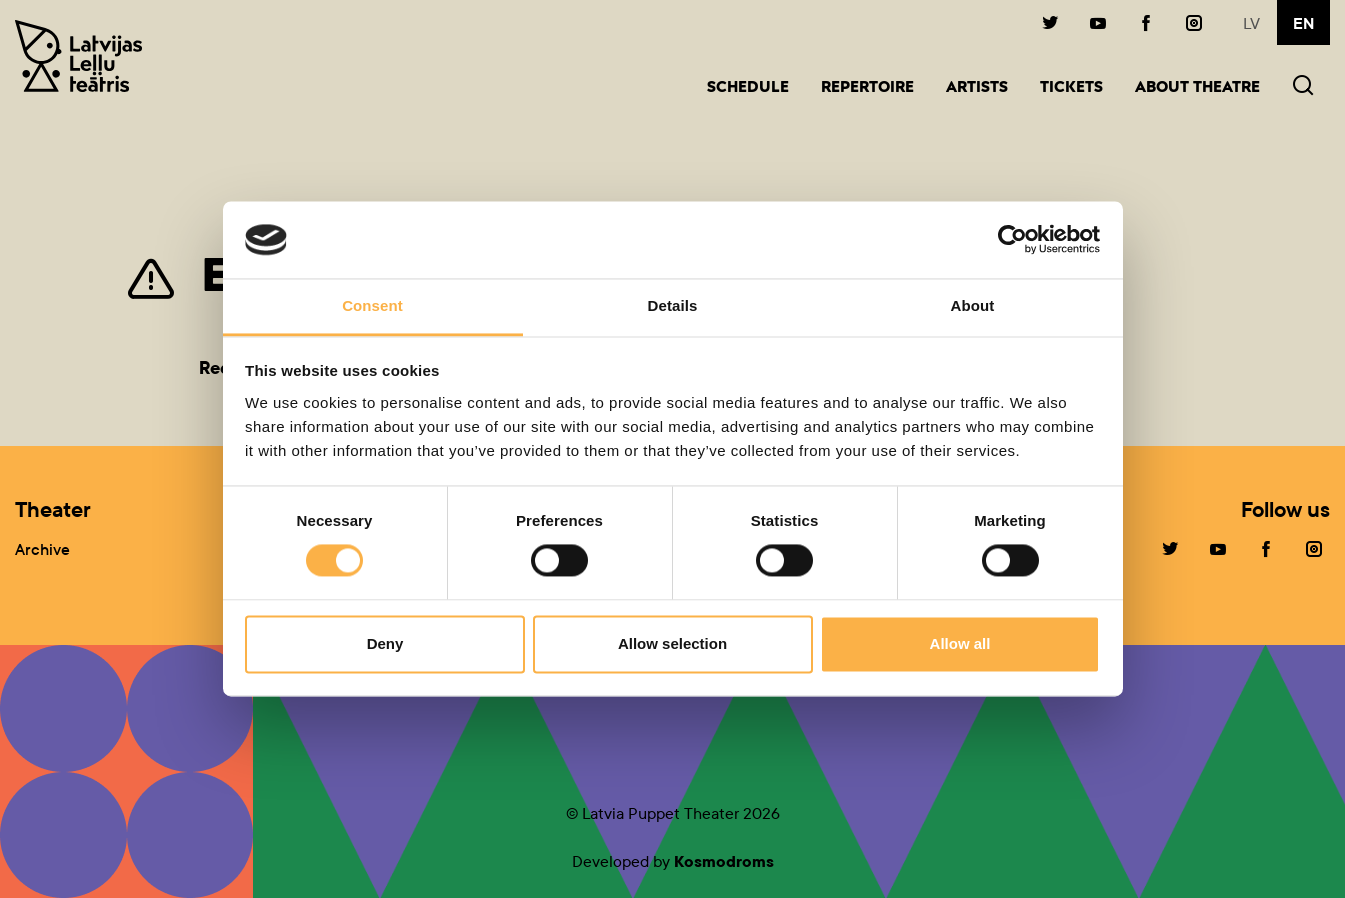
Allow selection (672, 643)
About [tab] (973, 305)
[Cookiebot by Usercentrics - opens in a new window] (1012, 240)
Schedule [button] (748, 88)
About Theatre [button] (1197, 88)
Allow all (960, 643)
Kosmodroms (724, 861)
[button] (1303, 87)
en (1303, 24)
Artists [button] (977, 88)
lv (1251, 23)
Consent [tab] (372, 305)
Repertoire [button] (867, 88)
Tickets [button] (1071, 88)
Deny (385, 643)
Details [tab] (673, 305)
